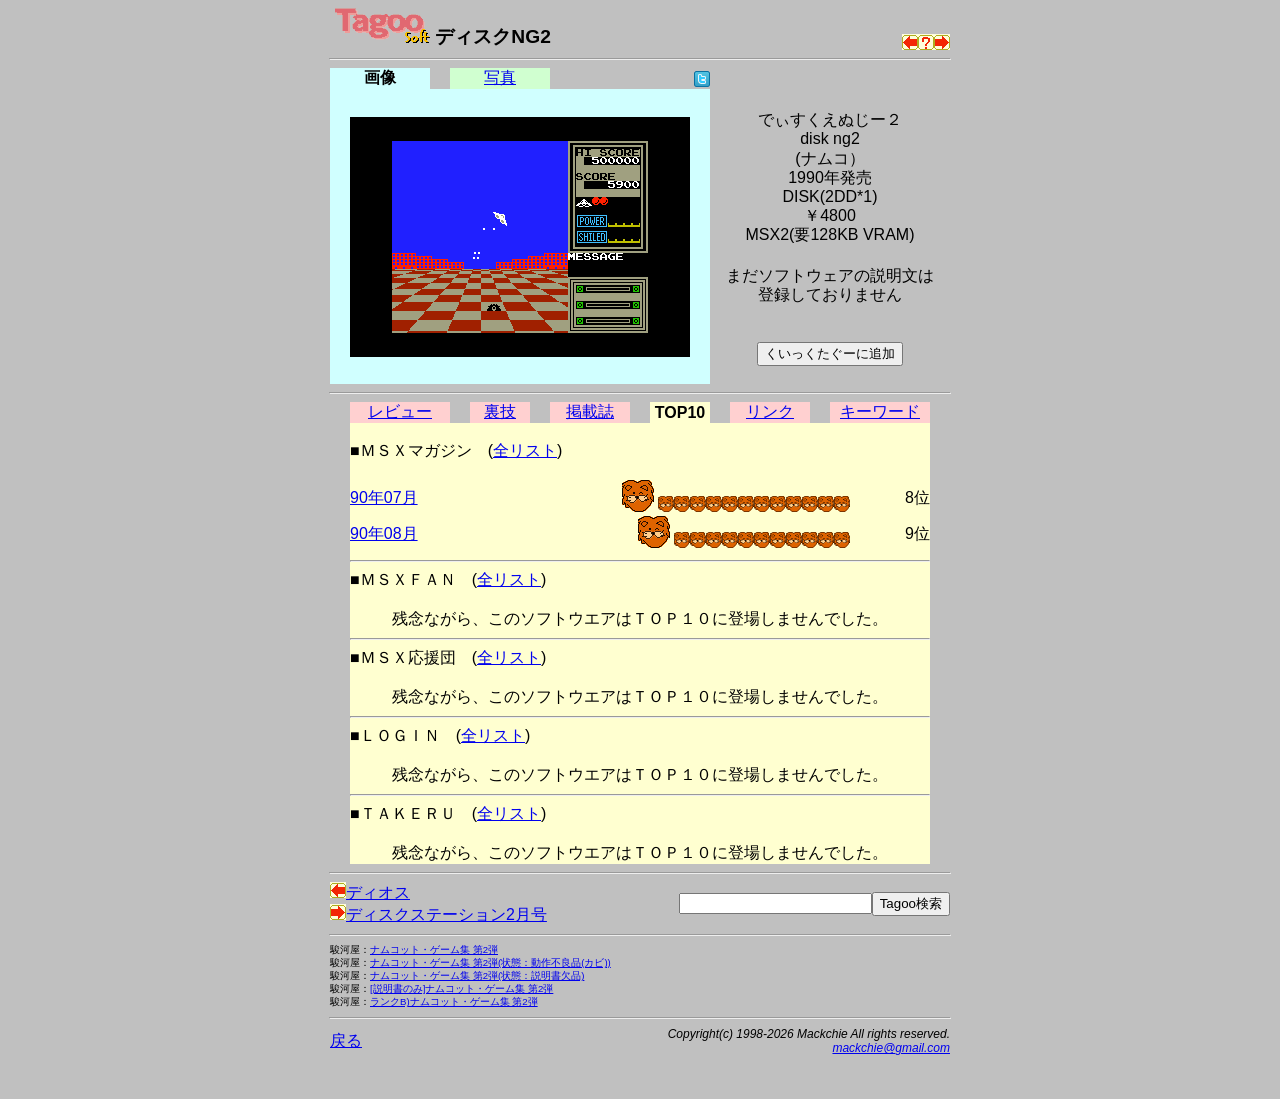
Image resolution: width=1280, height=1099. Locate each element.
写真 (500, 77)
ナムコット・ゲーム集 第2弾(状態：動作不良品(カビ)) (490, 962)
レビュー (400, 411)
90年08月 (384, 533)
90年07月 (384, 497)
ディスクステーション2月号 (438, 914)
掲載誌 (590, 411)
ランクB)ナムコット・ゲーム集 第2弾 (454, 1001)
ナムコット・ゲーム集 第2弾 (434, 949)
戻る (346, 1040)
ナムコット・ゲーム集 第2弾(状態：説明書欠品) (477, 975)
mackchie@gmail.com (891, 1048)
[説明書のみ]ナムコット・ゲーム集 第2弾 (461, 988)
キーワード (880, 411)
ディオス (370, 892)
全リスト (525, 450)
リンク (770, 411)
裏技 (500, 411)
